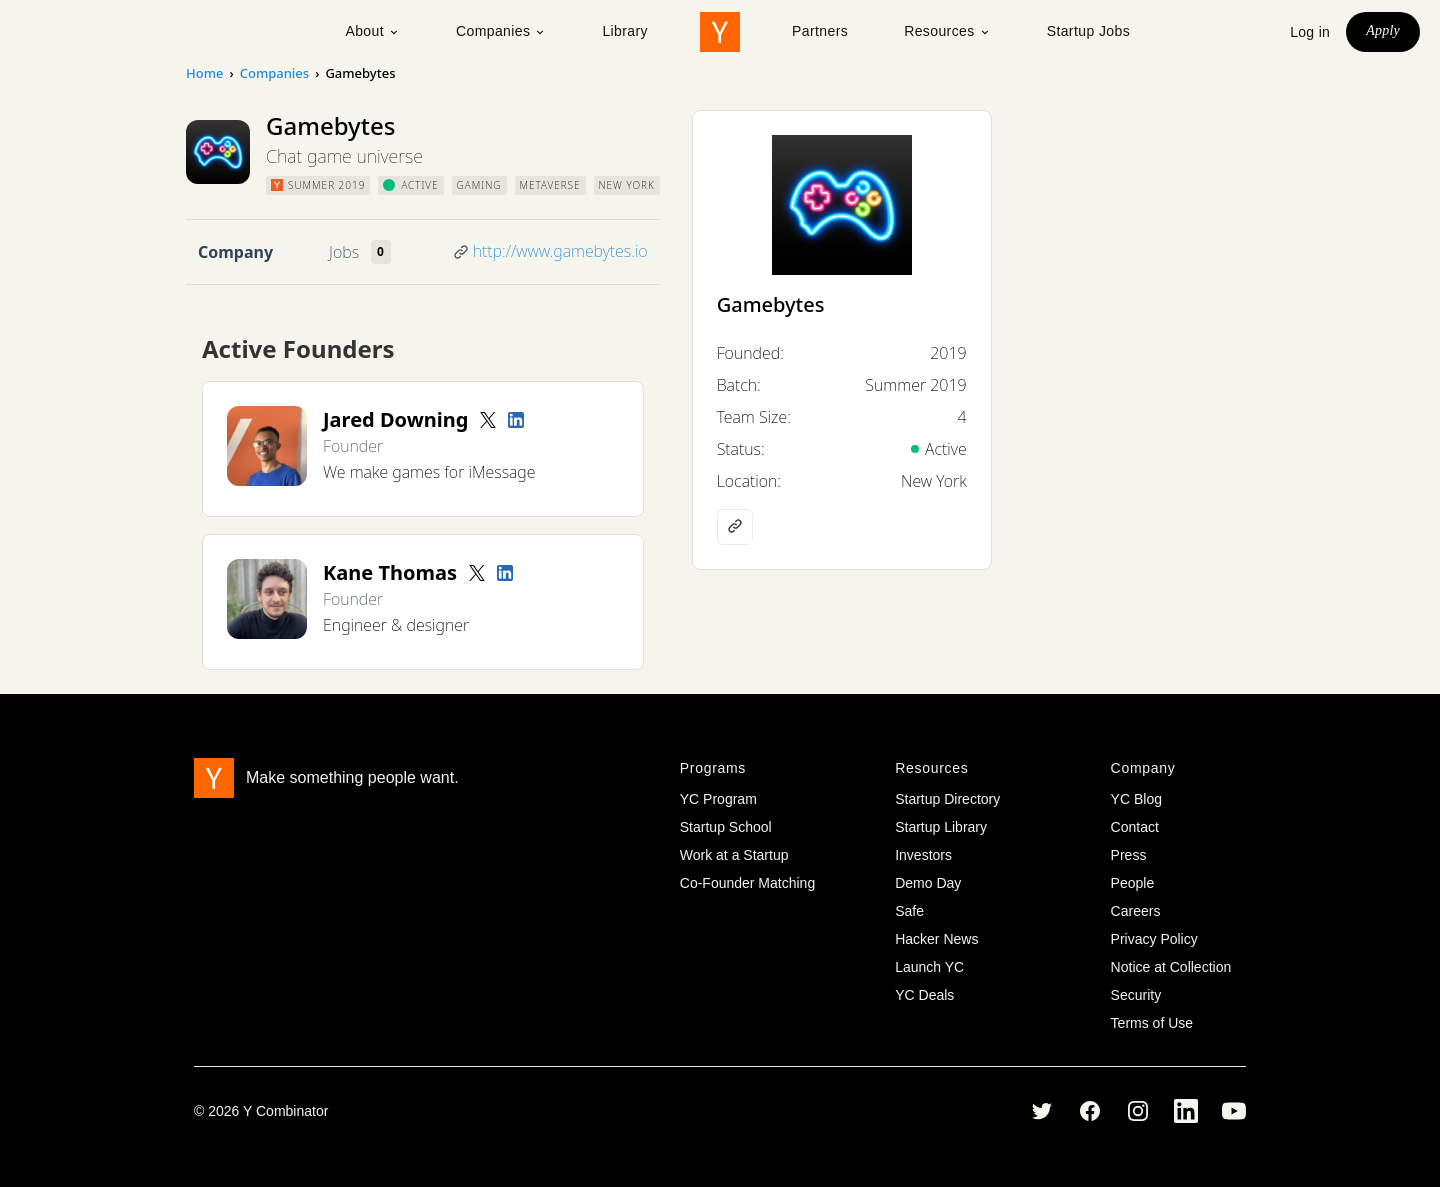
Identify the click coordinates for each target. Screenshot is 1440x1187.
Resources (947, 31)
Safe (909, 911)
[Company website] (735, 527)
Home (204, 73)
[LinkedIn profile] (516, 420)
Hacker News (936, 939)
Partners (820, 31)
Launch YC (929, 967)
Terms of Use (1152, 1023)
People (1133, 883)
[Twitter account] (488, 420)
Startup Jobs (1088, 31)
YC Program (718, 799)
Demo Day (928, 883)
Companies (501, 31)
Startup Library (941, 827)
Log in (1310, 32)
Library (625, 31)
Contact (1135, 827)
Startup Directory (947, 799)
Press (1129, 855)
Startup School (726, 827)
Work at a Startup (734, 855)
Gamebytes (771, 304)
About (372, 31)
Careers (1136, 911)
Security (1136, 995)
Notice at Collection (1171, 967)
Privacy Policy (1154, 939)
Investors (923, 855)
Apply (1383, 30)
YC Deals (924, 995)
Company (235, 252)
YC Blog (1136, 799)
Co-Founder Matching (747, 883)
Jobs (344, 252)
